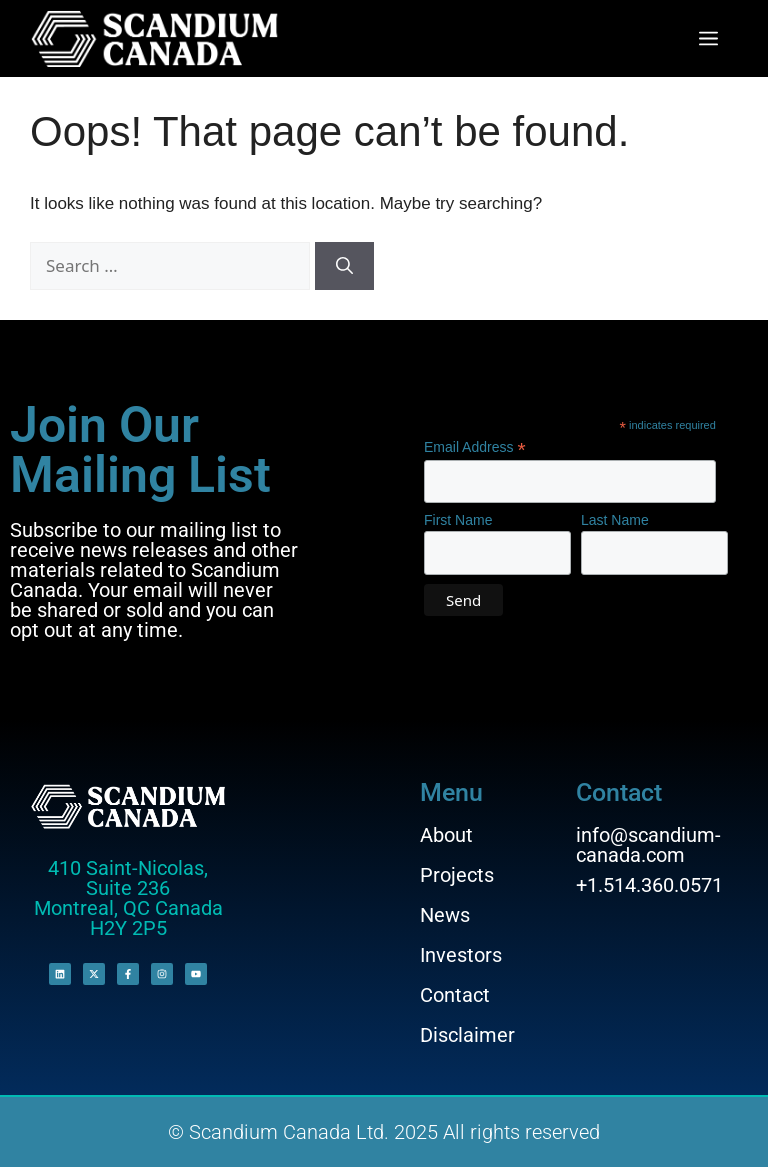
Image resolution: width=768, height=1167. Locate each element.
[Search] (344, 266)
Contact (455, 995)
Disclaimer (467, 1035)
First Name (458, 520)
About (446, 835)
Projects (457, 875)
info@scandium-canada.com (648, 845)
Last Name (615, 520)
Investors (461, 955)
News (445, 915)
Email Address (475, 447)
